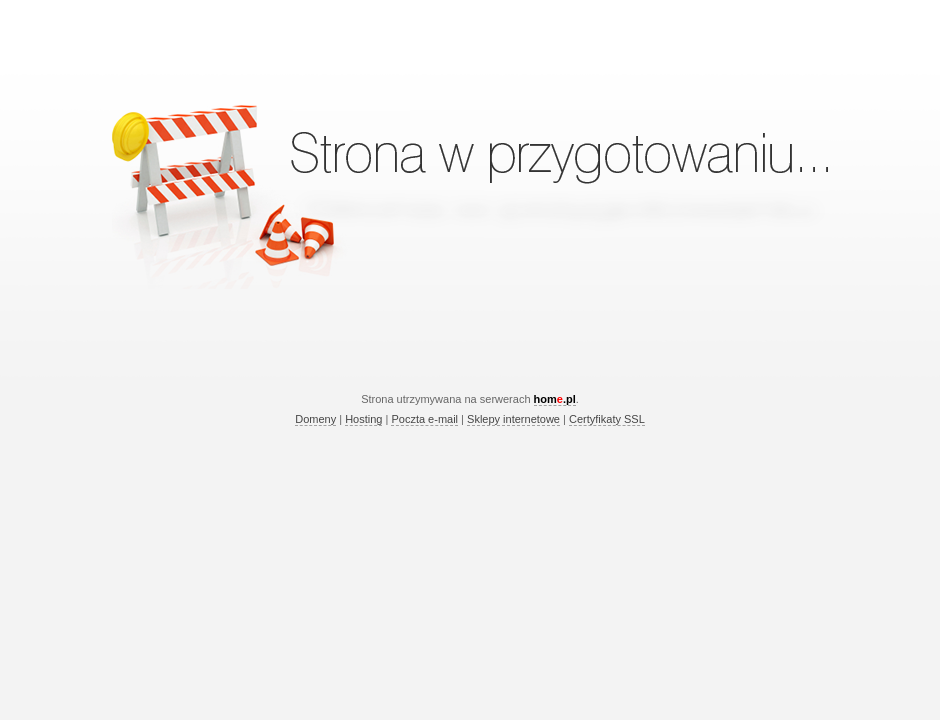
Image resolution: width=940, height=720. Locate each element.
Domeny (315, 419)
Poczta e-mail (424, 419)
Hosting (363, 419)
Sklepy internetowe (513, 419)
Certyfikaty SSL (607, 419)
